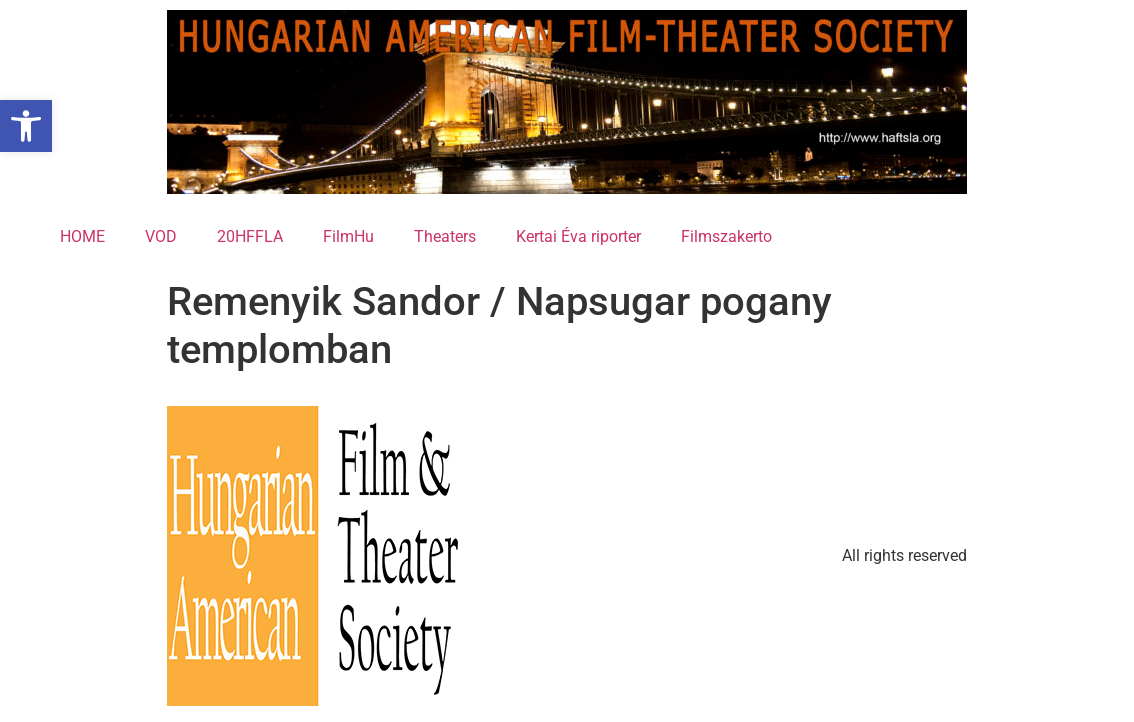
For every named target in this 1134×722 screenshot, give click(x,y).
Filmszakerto (726, 236)
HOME (82, 236)
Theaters (445, 236)
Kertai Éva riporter (578, 236)
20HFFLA (250, 236)
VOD (161, 236)
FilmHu (348, 236)
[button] (26, 126)
